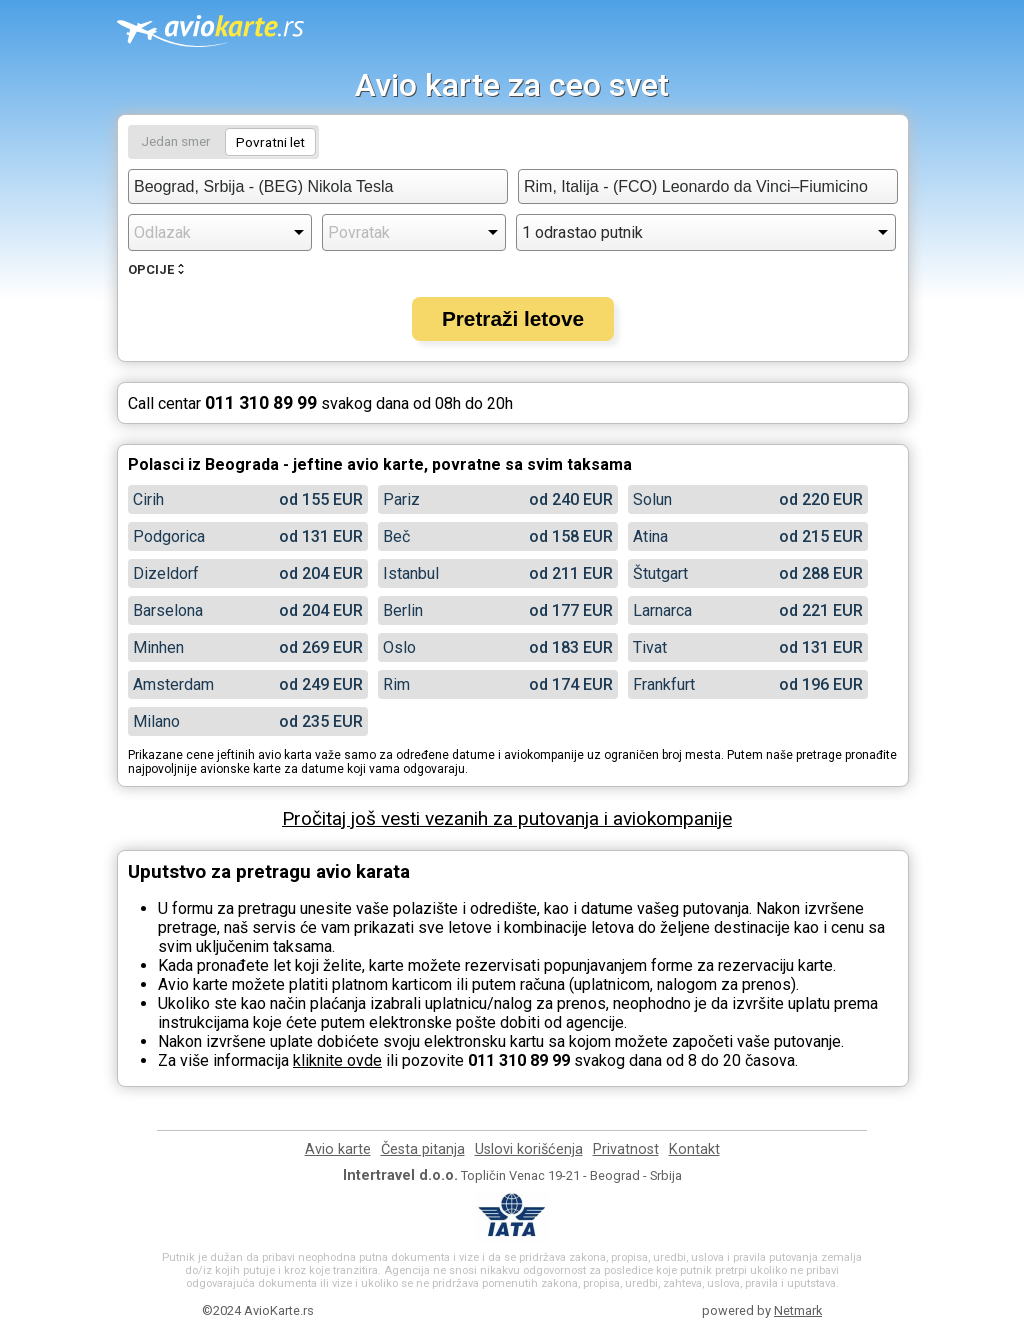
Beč (396, 536)
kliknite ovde (337, 1060)
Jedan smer (176, 141)
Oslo (399, 647)
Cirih (148, 499)
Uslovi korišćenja (529, 1149)
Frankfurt (664, 684)
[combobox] (318, 186)
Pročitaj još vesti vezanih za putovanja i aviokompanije (507, 818)
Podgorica (169, 536)
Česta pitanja (423, 1149)
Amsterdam (173, 684)
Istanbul (411, 573)
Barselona (168, 610)
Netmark (798, 1310)
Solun (652, 499)
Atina (650, 536)
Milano (156, 721)
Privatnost (626, 1149)
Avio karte (338, 1149)
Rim (396, 684)
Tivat (650, 647)
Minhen (158, 647)
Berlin (403, 610)
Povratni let (270, 142)
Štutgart (660, 573)
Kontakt (694, 1149)
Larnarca (662, 610)
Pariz (401, 499)
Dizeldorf (166, 573)
